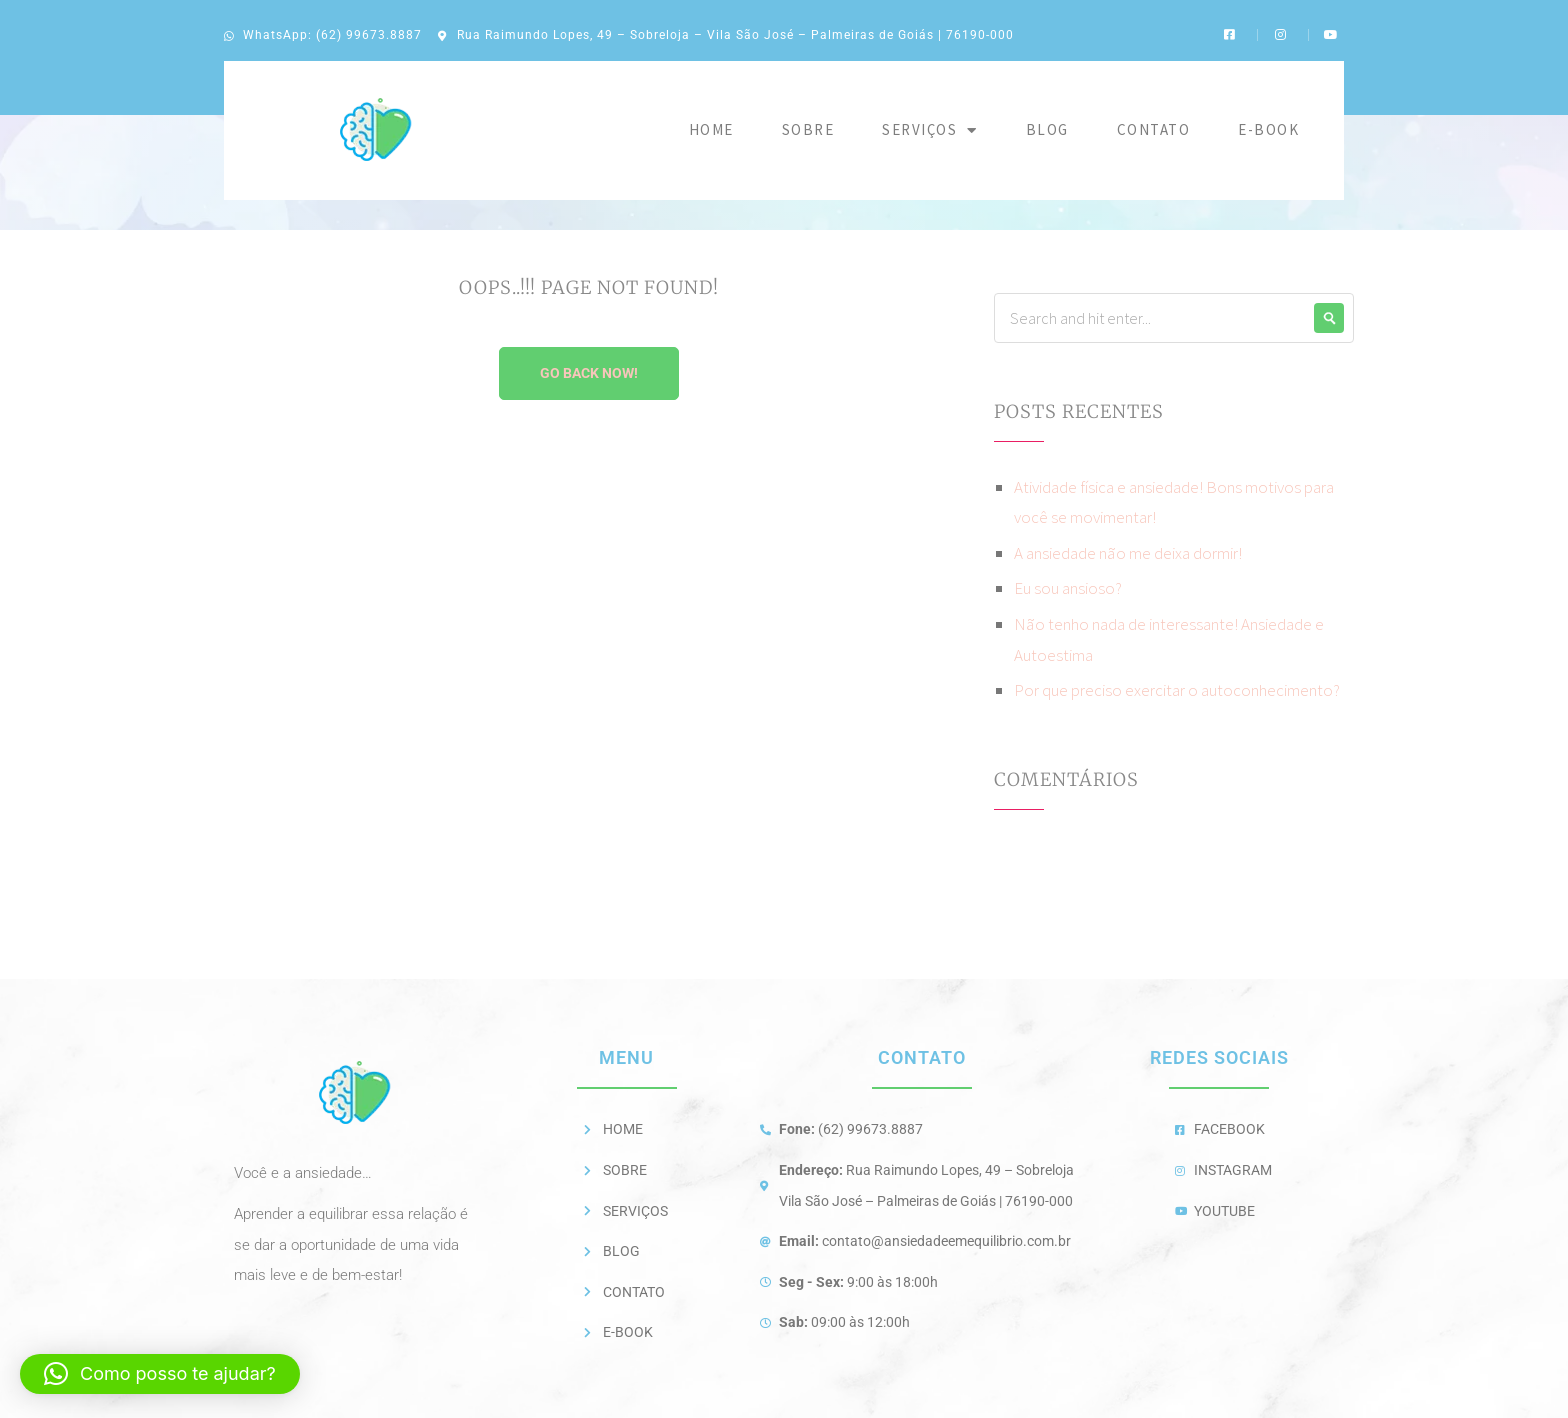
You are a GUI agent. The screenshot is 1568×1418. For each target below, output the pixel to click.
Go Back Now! (589, 373)
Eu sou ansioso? (1068, 588)
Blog (1047, 129)
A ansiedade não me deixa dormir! (1128, 553)
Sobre (808, 129)
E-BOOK (1268, 129)
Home (711, 129)
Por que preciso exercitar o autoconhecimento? (1177, 690)
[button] (160, 1374)
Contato (1154, 129)
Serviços (930, 130)
